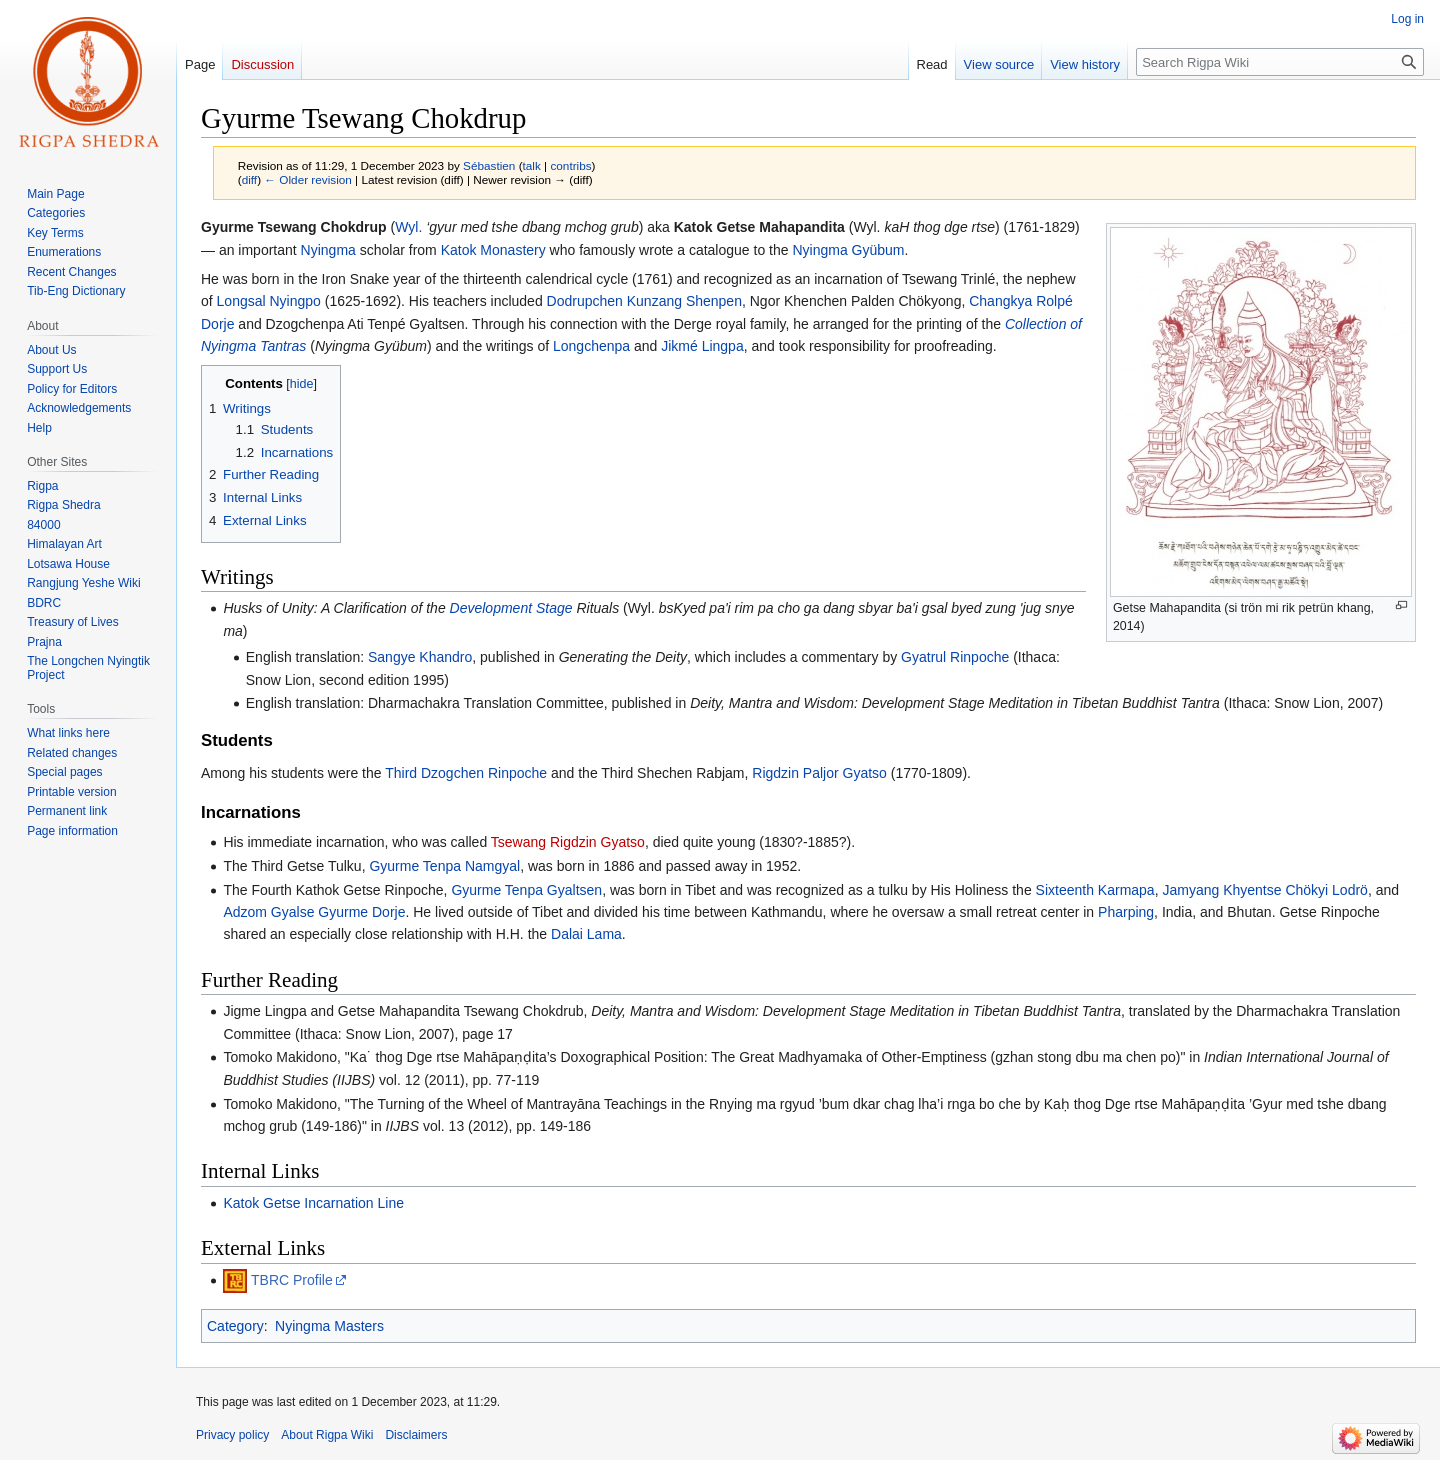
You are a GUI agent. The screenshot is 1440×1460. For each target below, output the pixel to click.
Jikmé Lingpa (702, 346)
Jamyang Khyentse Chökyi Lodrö (1264, 890)
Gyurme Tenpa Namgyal (444, 866)
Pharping (1126, 912)
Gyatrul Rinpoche (955, 657)
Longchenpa (591, 346)
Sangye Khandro (420, 657)
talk (532, 165)
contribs (570, 165)
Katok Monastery (493, 250)
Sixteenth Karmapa (1095, 890)
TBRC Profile (292, 1280)
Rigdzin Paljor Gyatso (819, 773)
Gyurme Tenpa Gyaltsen (526, 890)
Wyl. (408, 227)
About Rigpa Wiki (327, 1435)
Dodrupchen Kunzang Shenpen (644, 301)
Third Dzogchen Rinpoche (466, 773)
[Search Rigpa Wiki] (1280, 62)
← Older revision (308, 179)
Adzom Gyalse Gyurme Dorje (314, 912)
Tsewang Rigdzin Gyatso (568, 842)
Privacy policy (232, 1435)
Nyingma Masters (329, 1326)
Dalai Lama (586, 934)
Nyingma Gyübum (848, 250)
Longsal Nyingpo (269, 301)
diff (249, 179)
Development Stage (511, 608)
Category (235, 1326)
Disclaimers (416, 1435)
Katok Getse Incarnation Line (313, 1203)
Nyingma (328, 250)
